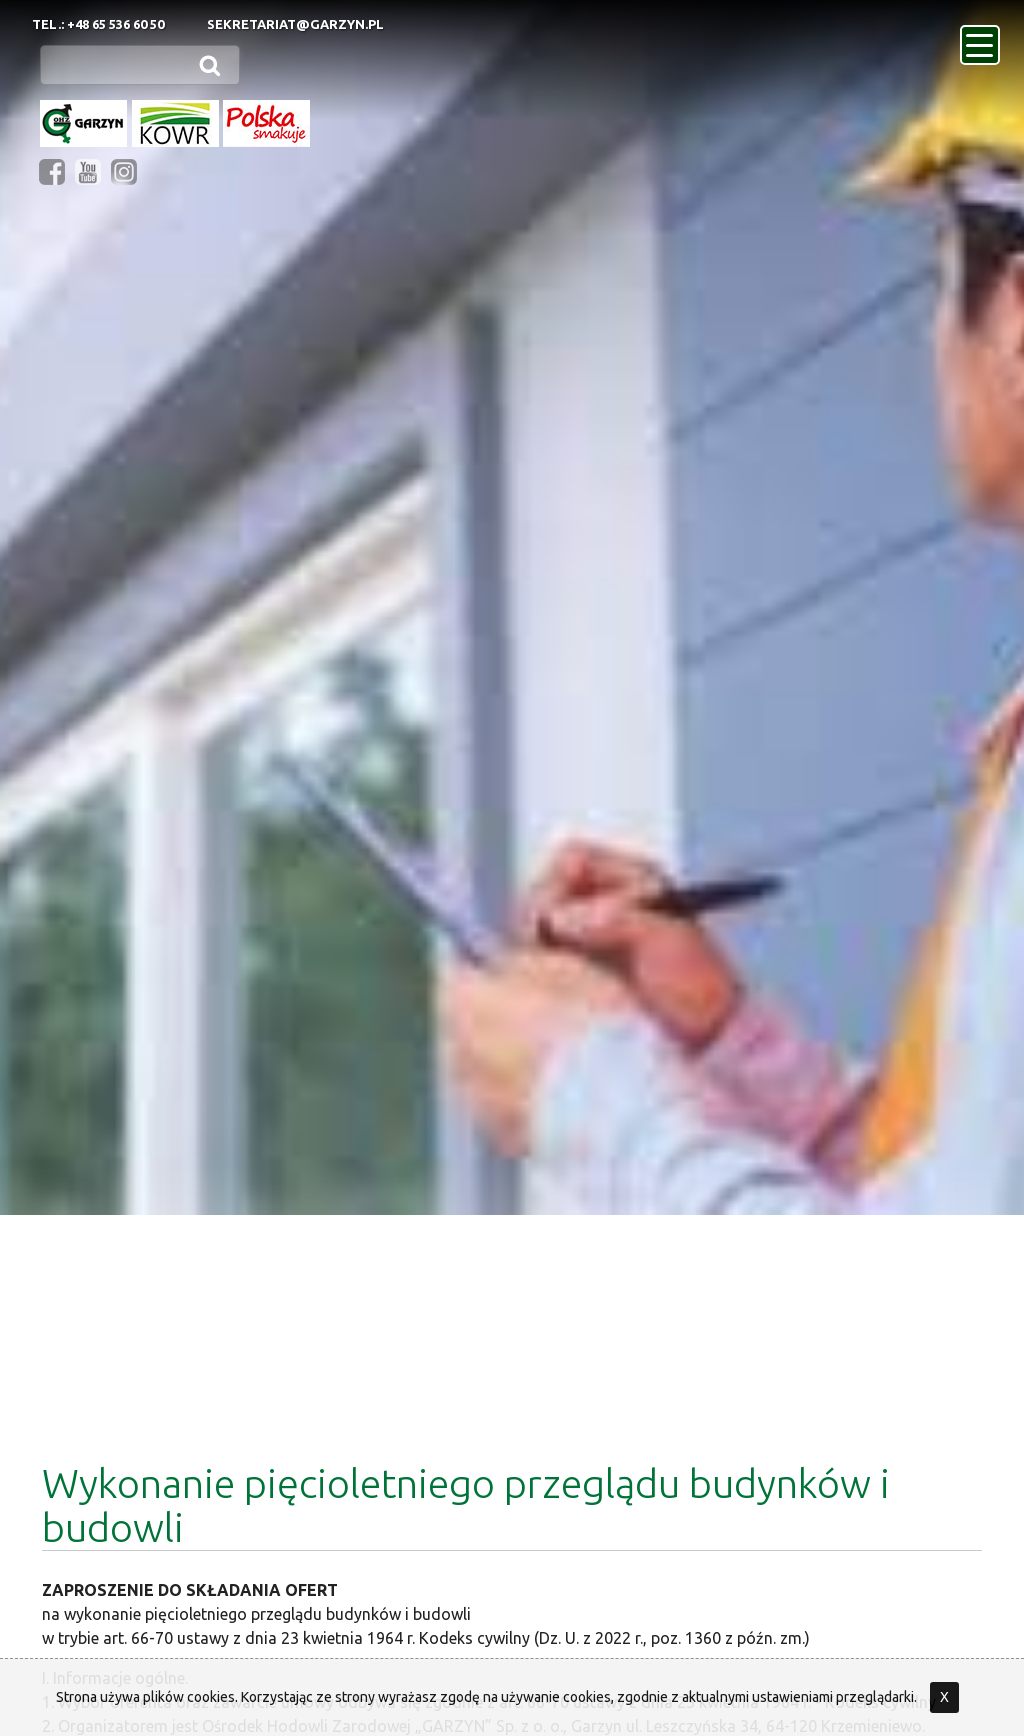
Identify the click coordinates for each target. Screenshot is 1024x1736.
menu (983, 39)
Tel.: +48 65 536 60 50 (98, 24)
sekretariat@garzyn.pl (295, 24)
